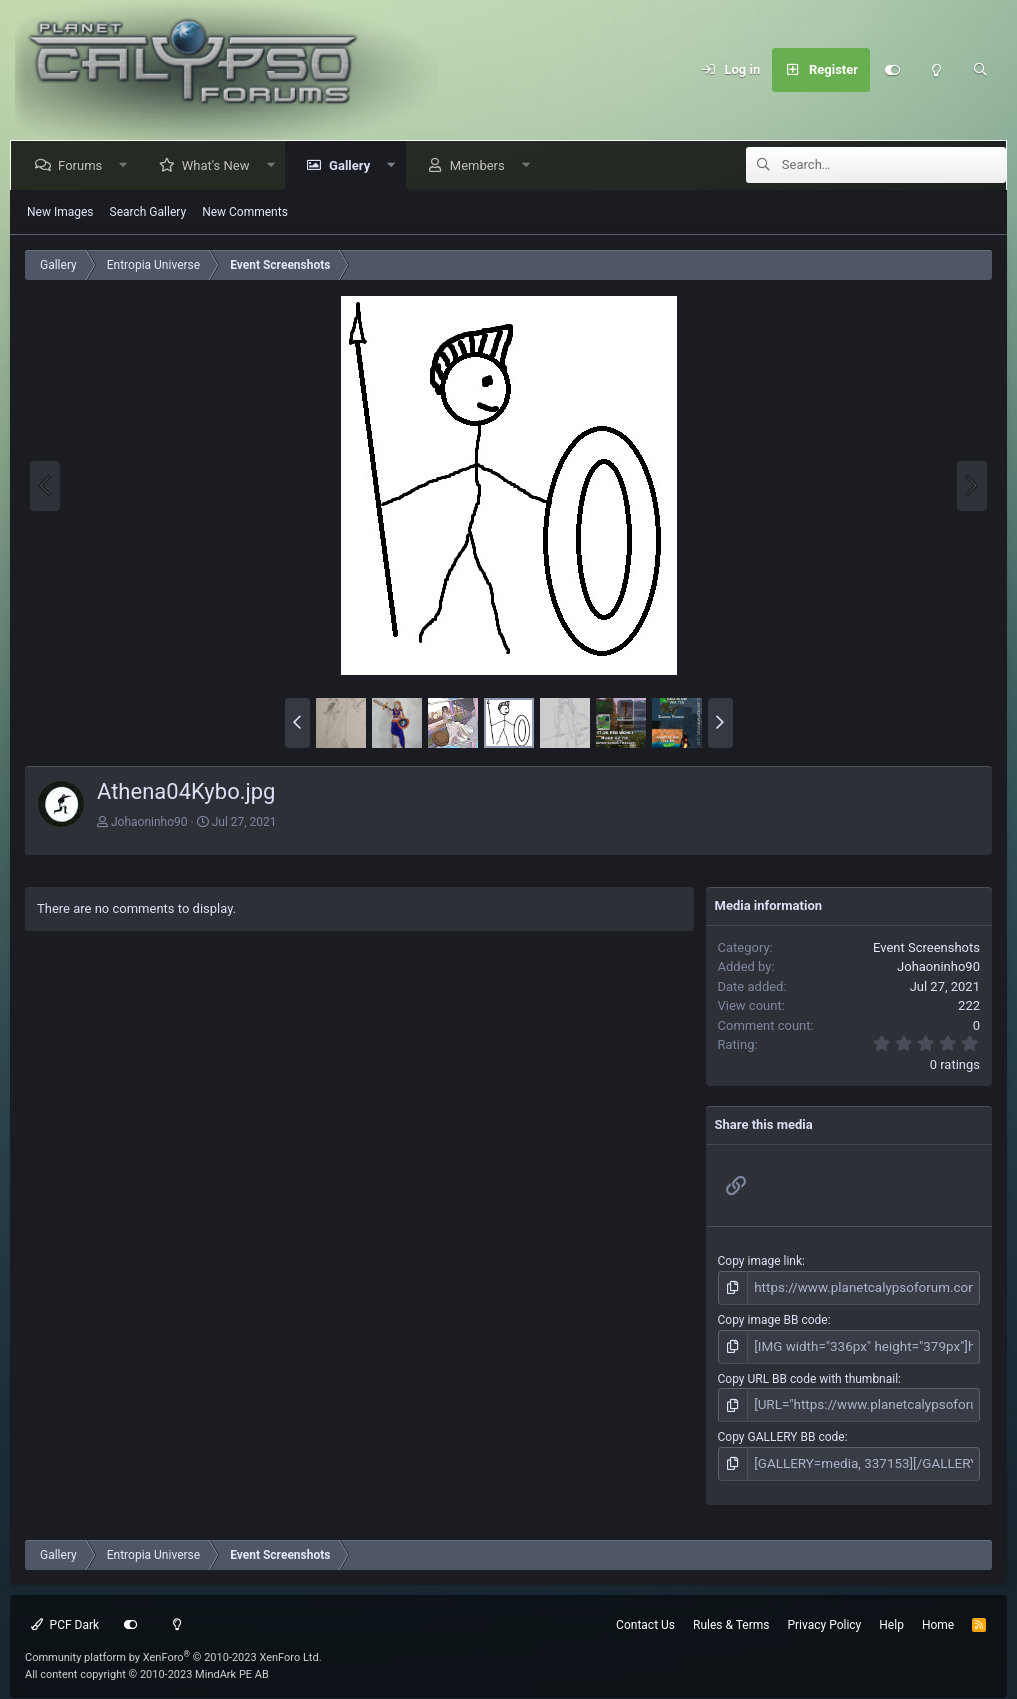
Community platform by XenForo (173, 1648)
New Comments (245, 212)
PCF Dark (65, 1616)
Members (481, 165)
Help (891, 1616)
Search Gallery (148, 212)
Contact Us (645, 1616)
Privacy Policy (824, 1616)
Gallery (353, 165)
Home (938, 1616)
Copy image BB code (773, 1318)
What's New (220, 165)
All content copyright (147, 1665)
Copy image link (760, 1261)
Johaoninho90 (149, 822)
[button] (127, 165)
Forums (84, 165)
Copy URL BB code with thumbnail (808, 1374)
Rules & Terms (731, 1616)
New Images (60, 212)
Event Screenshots (926, 947)
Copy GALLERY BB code (781, 1431)
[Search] (980, 70)
